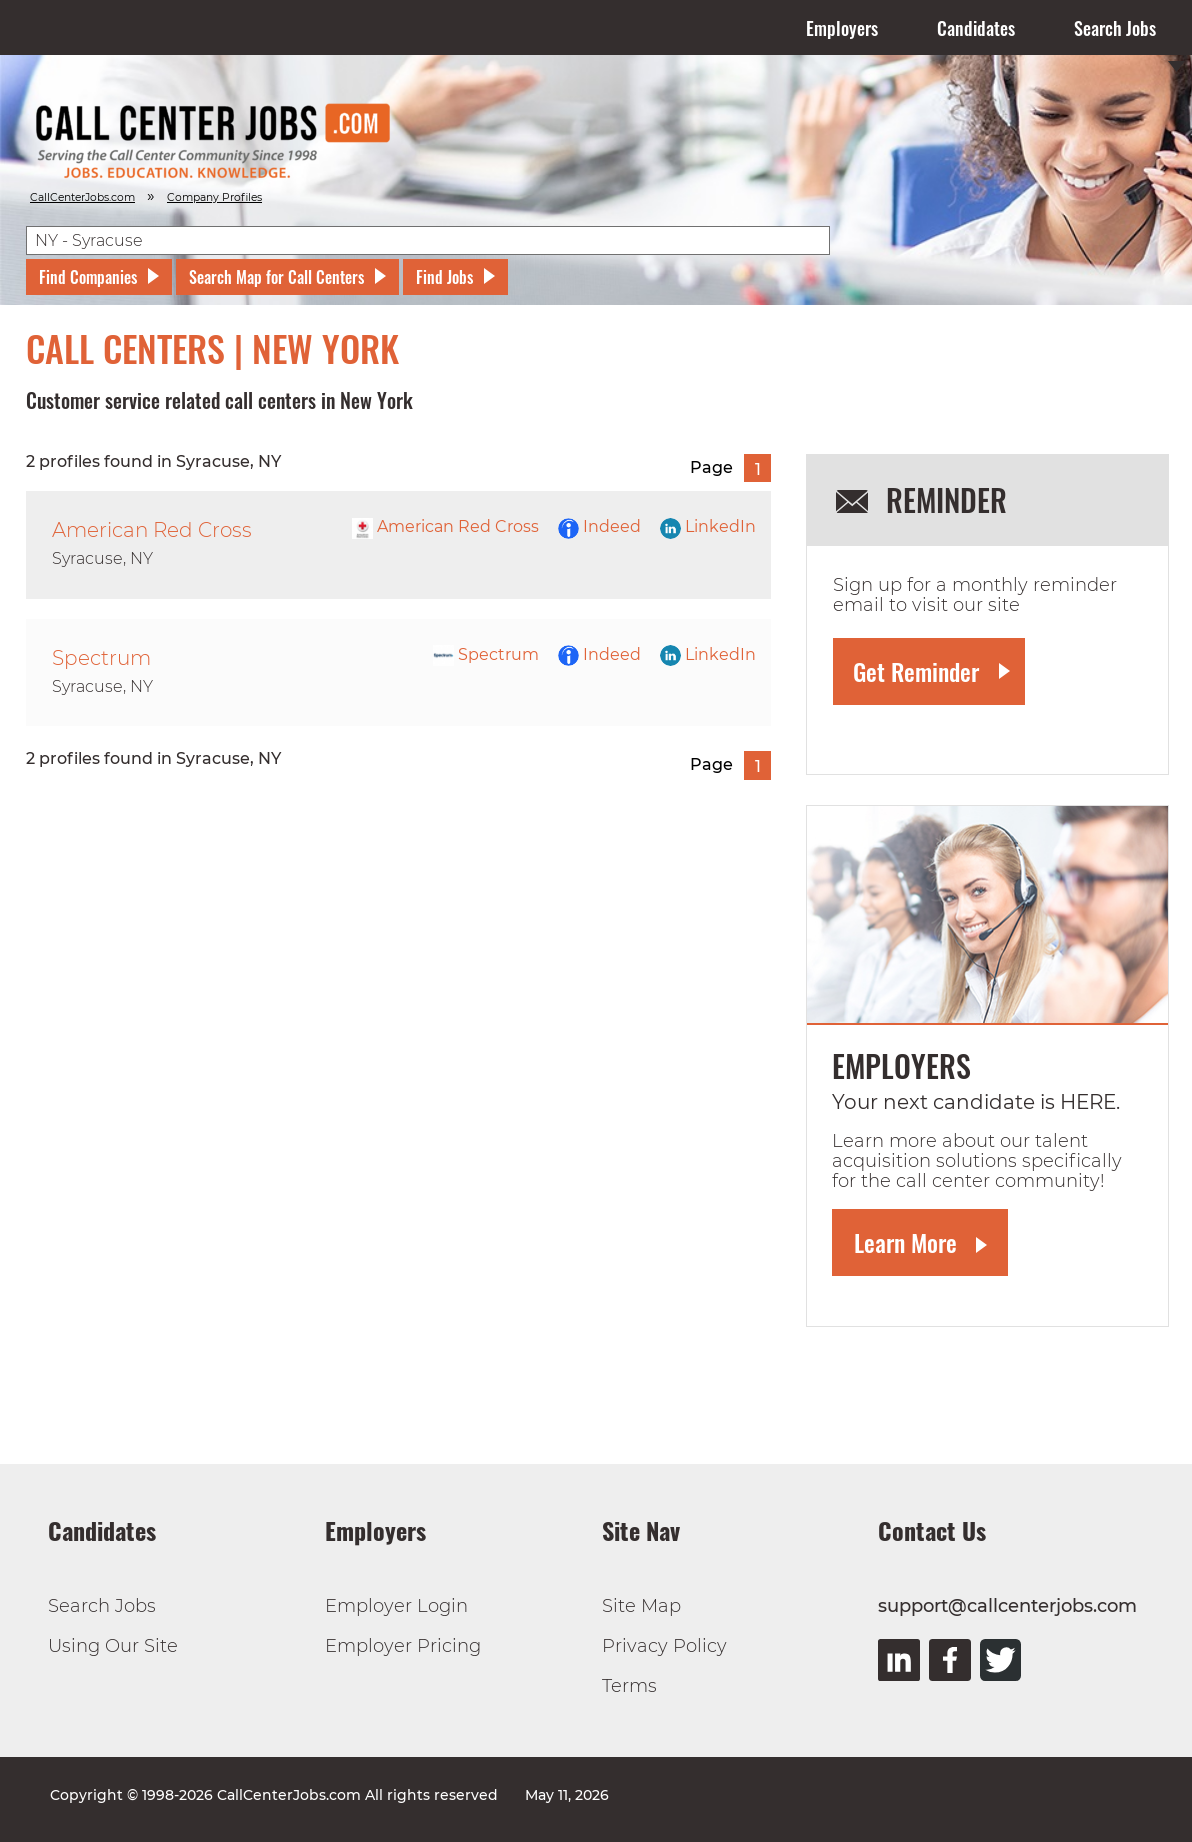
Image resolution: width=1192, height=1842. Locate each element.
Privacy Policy (664, 1646)
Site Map (641, 1606)
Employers (842, 28)
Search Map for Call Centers (276, 277)
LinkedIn (708, 526)
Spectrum (486, 654)
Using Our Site (113, 1646)
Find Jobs (444, 277)
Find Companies (88, 277)
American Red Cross (445, 526)
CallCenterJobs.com (82, 197)
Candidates (976, 28)
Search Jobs (1115, 28)
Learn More (905, 1242)
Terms (629, 1686)
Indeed (599, 526)
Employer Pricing (403, 1646)
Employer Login (396, 1606)
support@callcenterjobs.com (1007, 1606)
